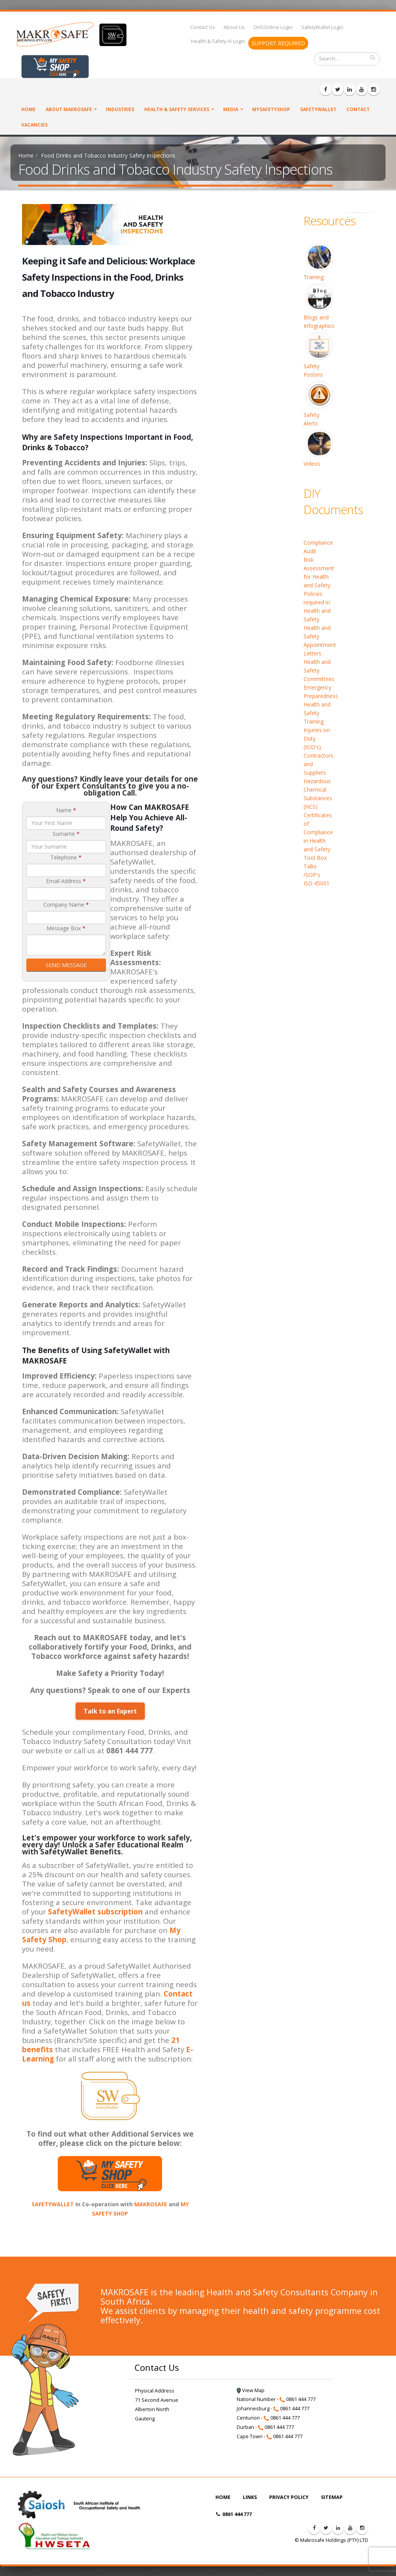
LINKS (250, 2497)
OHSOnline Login (273, 27)
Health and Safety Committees (319, 670)
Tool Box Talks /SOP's (315, 866)
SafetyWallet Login (322, 27)
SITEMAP (332, 2497)
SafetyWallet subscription (95, 1911)
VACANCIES (34, 125)
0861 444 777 (234, 2514)
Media (230, 109)
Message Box (65, 928)
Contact (358, 109)
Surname (66, 833)
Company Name (66, 904)
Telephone (66, 857)
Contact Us (202, 27)
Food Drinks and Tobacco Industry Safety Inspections (108, 155)
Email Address (66, 881)
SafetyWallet (318, 109)
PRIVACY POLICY (289, 2497)
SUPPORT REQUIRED (278, 43)
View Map (251, 2390)
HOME (222, 2497)
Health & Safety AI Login (218, 41)
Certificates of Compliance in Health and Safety (318, 832)
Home (28, 109)
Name (66, 810)
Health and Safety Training (317, 713)
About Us (234, 27)
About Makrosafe (69, 109)
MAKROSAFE (150, 2204)
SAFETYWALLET (53, 2204)
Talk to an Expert (110, 1711)
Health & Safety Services (176, 109)
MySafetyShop (271, 109)
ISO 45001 (316, 883)
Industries (120, 109)
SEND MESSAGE (66, 965)
